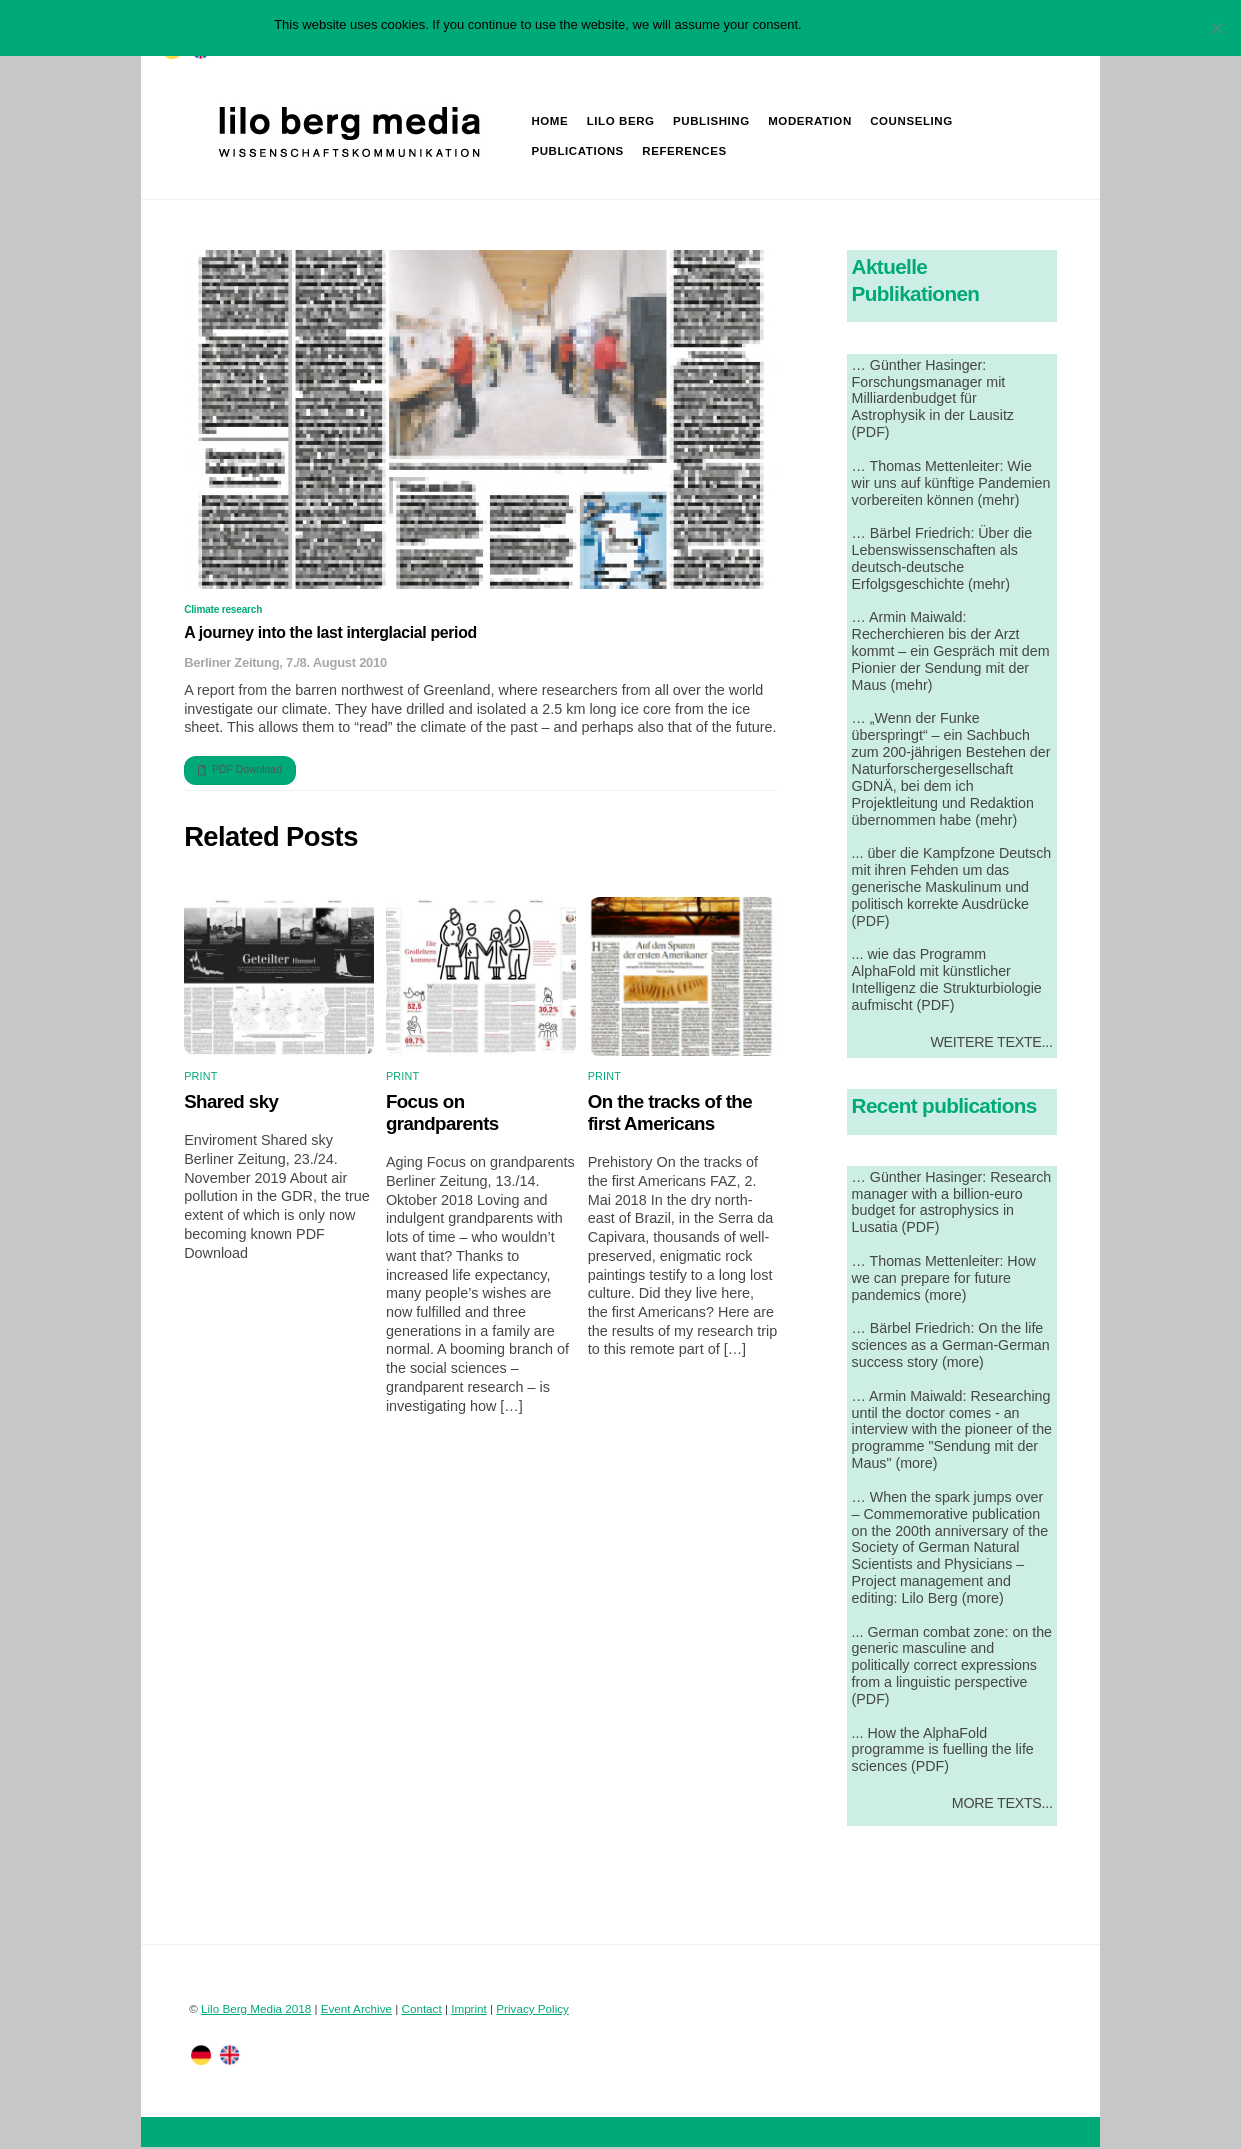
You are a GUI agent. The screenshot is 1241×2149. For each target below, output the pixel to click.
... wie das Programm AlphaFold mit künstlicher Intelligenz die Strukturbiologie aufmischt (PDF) (947, 981)
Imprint (469, 2010)
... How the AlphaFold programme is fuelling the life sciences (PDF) (943, 1752)
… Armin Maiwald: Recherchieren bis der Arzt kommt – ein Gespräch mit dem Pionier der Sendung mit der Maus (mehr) (951, 652)
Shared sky (231, 1103)
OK (821, 24)
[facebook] (230, 2056)
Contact (422, 2010)
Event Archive (356, 2010)
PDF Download (240, 772)
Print (200, 1078)
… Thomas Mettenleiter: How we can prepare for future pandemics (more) (944, 1280)
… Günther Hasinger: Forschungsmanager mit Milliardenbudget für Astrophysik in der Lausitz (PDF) (933, 400)
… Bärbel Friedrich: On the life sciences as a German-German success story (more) (951, 1347)
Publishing (712, 122)
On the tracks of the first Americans (670, 1114)
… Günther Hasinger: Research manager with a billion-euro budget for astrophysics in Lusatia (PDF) (952, 1204)
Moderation (811, 122)
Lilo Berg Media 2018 (256, 2010)
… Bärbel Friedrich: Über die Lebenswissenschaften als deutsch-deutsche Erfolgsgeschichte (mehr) (942, 560)
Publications (578, 152)
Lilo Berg (622, 122)
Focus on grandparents (442, 1114)
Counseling (912, 122)
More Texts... (1002, 1805)
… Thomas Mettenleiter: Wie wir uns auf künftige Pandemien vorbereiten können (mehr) (951, 485)
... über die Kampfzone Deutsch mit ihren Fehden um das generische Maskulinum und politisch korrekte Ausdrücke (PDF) (952, 888)
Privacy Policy (532, 2010)
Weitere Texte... (991, 1043)
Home (550, 122)
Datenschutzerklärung (903, 24)
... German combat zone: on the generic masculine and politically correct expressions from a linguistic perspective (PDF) (952, 1667)
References (685, 152)
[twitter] (201, 2056)
